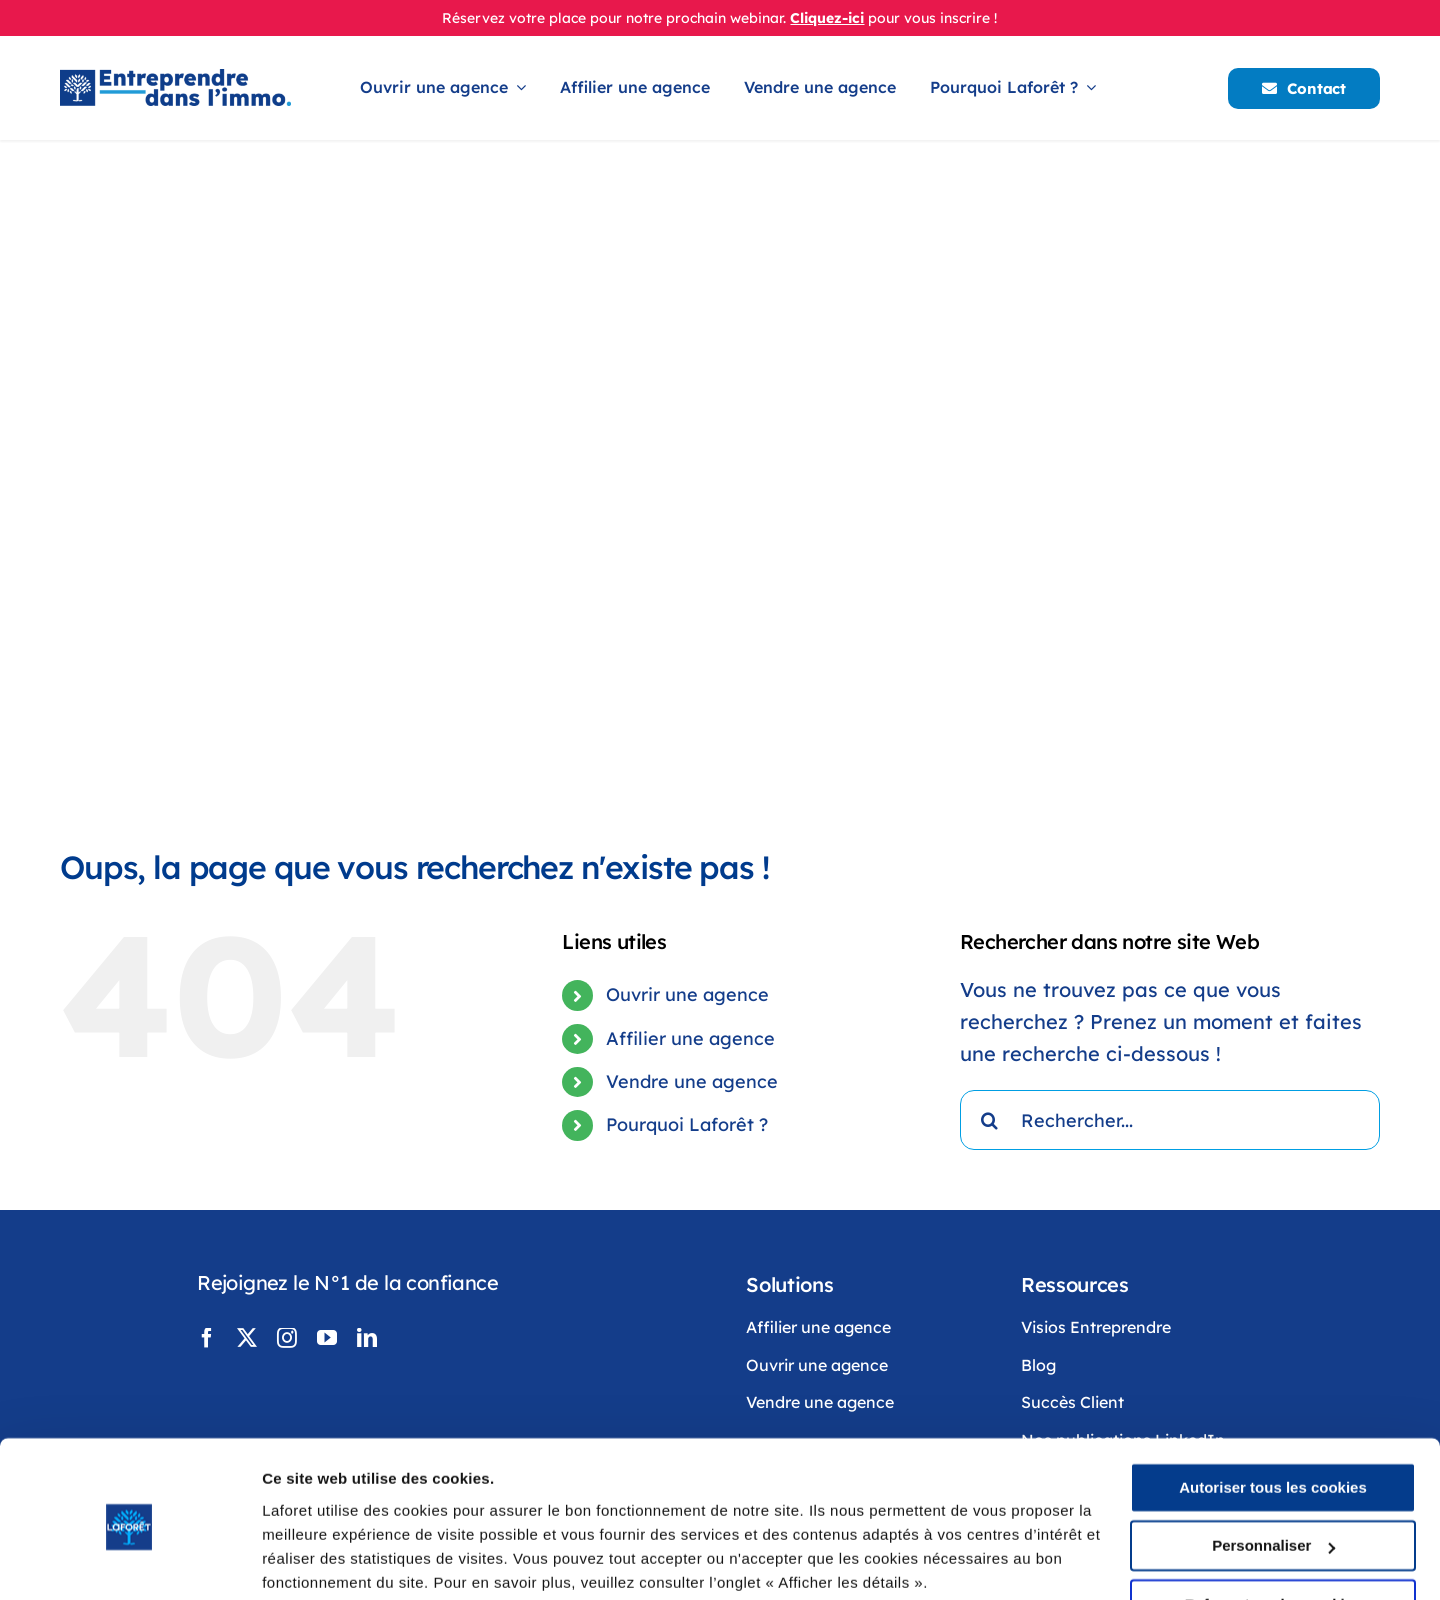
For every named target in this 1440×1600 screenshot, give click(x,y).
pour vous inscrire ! (932, 18)
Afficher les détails (329, 1560)
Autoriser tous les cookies (1273, 1410)
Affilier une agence (690, 1038)
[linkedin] (367, 1338)
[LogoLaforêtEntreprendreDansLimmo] (175, 78)
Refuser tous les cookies (1273, 1527)
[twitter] (247, 1338)
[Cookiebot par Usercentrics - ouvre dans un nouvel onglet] (129, 1561)
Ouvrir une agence (687, 994)
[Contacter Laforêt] (1304, 88)
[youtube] (327, 1338)
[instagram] (287, 1338)
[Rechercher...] (1170, 1120)
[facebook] (207, 1338)
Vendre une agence (692, 1081)
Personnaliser (1273, 1468)
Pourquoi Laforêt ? (687, 1124)
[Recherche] (990, 1120)
